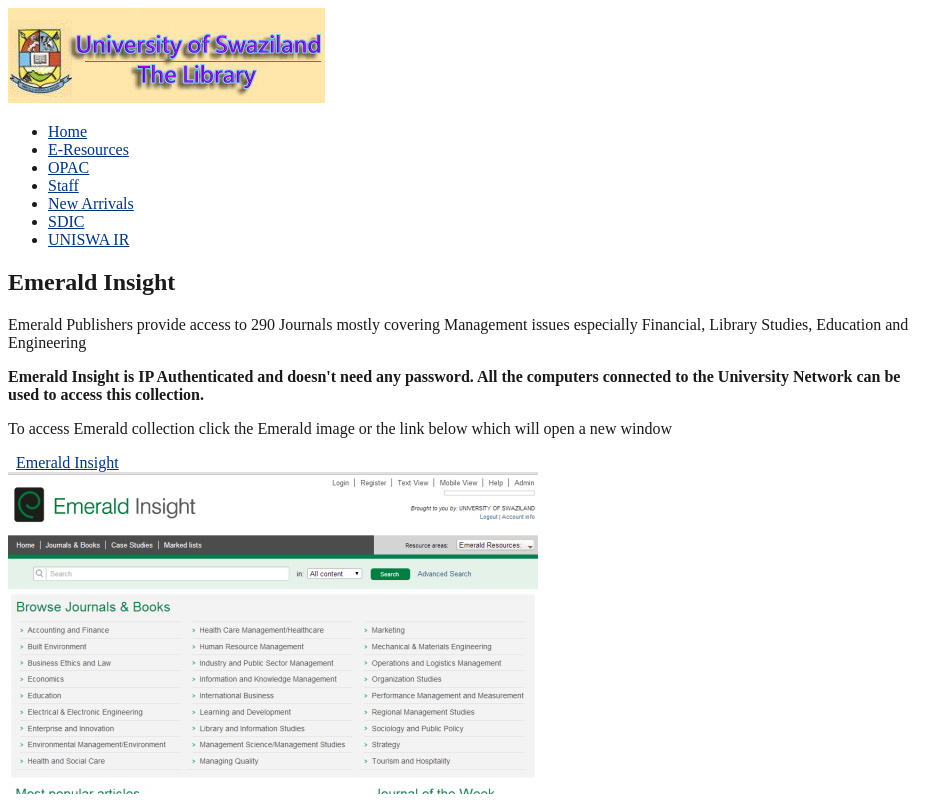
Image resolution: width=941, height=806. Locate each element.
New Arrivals (91, 203)
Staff (63, 185)
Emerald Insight (67, 462)
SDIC (66, 221)
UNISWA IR (88, 239)
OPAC (68, 167)
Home (67, 131)
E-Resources (88, 149)
